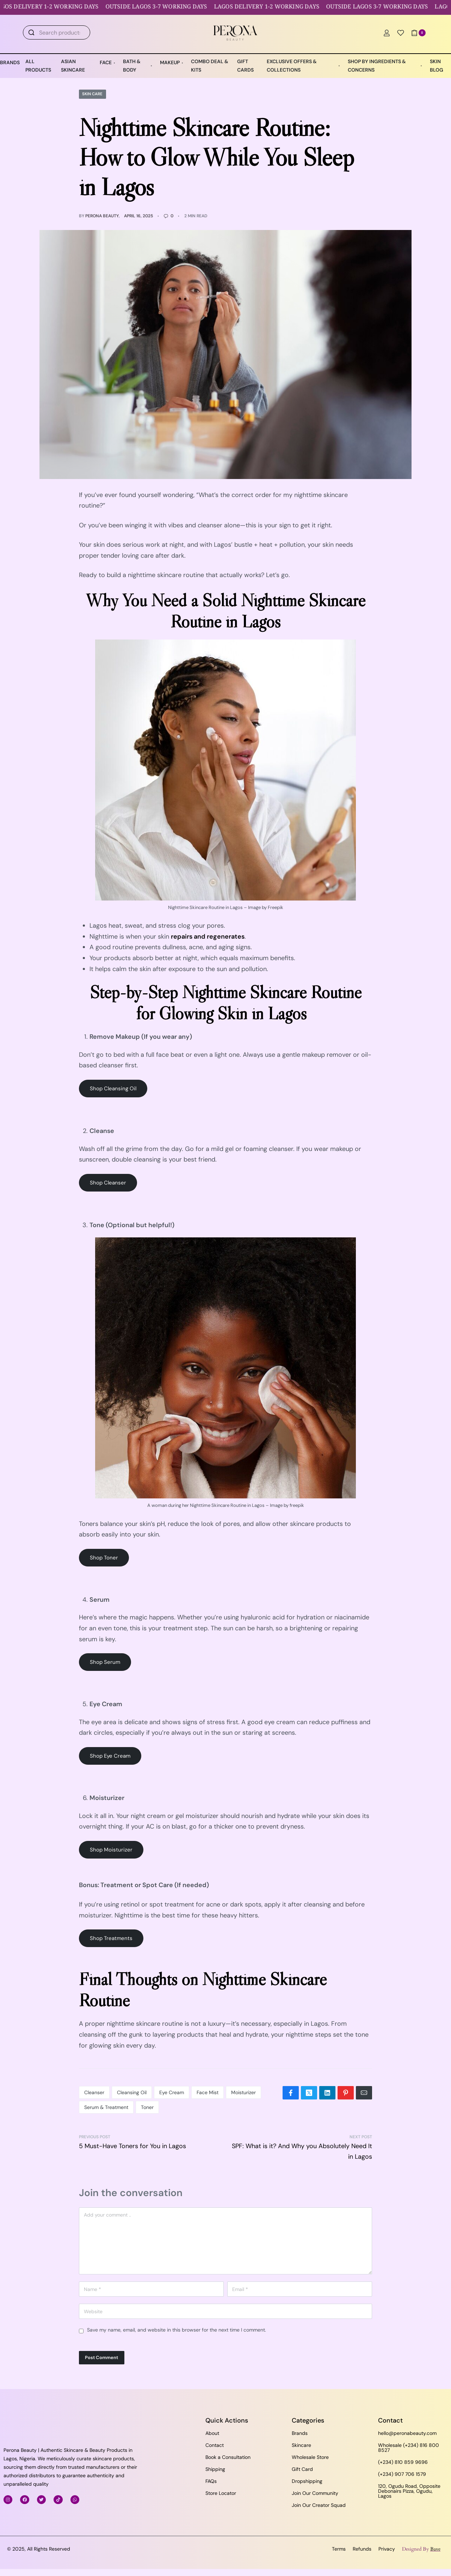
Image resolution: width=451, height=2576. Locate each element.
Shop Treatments (111, 1938)
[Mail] (364, 2092)
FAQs (211, 2481)
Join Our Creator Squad (319, 2505)
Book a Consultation (228, 2457)
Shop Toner (104, 1557)
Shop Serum (105, 1662)
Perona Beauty (102, 216)
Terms (339, 2549)
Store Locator (220, 2493)
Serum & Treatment (106, 2107)
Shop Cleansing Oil (113, 1088)
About (212, 2433)
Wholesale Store (310, 2457)
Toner (147, 2107)
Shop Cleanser (108, 1182)
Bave (435, 2549)
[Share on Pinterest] (346, 2092)
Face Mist (207, 2092)
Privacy (386, 2549)
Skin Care (93, 94)
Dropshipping (307, 2481)
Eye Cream (171, 2092)
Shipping (215, 2469)
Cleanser (94, 2092)
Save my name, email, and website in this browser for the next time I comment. (176, 2330)
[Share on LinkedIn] (327, 2092)
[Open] (400, 33)
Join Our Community (315, 2493)
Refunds (362, 2549)
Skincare (301, 2445)
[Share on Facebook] (291, 2092)
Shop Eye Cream (110, 1755)
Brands (300, 2433)
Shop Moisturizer (111, 1849)
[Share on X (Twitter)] (309, 2092)
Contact (214, 2445)
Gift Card (302, 2469)
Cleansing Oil (132, 2092)
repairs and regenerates (208, 936)
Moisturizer (243, 2092)
